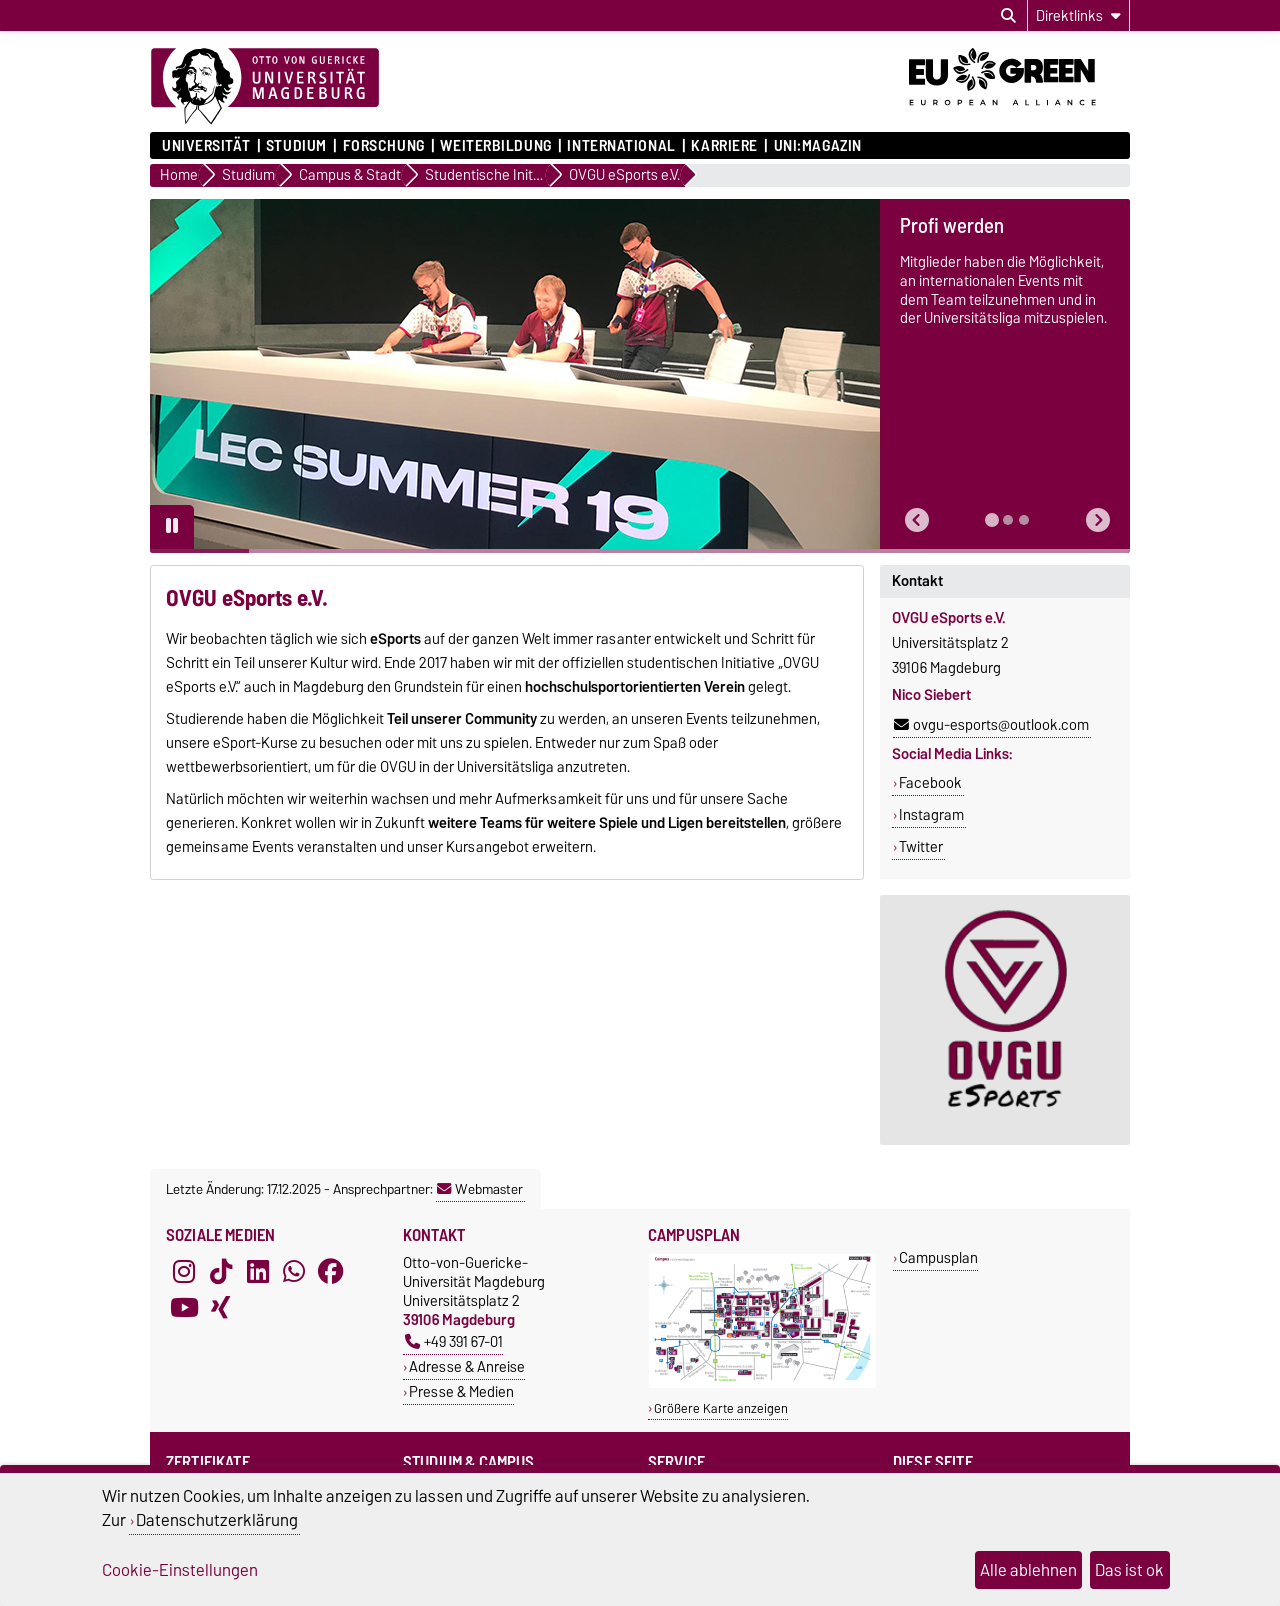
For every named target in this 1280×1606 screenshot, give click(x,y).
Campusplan (938, 1257)
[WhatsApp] (294, 1271)
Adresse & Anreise (467, 1366)
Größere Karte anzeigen (721, 1408)
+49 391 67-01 (454, 1341)
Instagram (931, 815)
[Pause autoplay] (172, 527)
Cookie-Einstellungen (180, 1570)
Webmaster (480, 1189)
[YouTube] (184, 1307)
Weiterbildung (495, 146)
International (621, 146)
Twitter (921, 847)
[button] (917, 520)
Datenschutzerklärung (217, 1520)
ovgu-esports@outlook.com (991, 725)
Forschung (384, 146)
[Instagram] (184, 1271)
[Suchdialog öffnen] (1008, 16)
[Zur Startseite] (265, 87)
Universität (206, 146)
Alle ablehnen (1028, 1570)
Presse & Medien (461, 1391)
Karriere (724, 146)
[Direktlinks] (1078, 15)
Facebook (930, 783)
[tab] (992, 520)
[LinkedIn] (258, 1271)
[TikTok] (221, 1271)
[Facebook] (331, 1271)
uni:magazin (818, 146)
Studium (296, 146)
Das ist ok (1129, 1570)
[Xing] (221, 1307)
